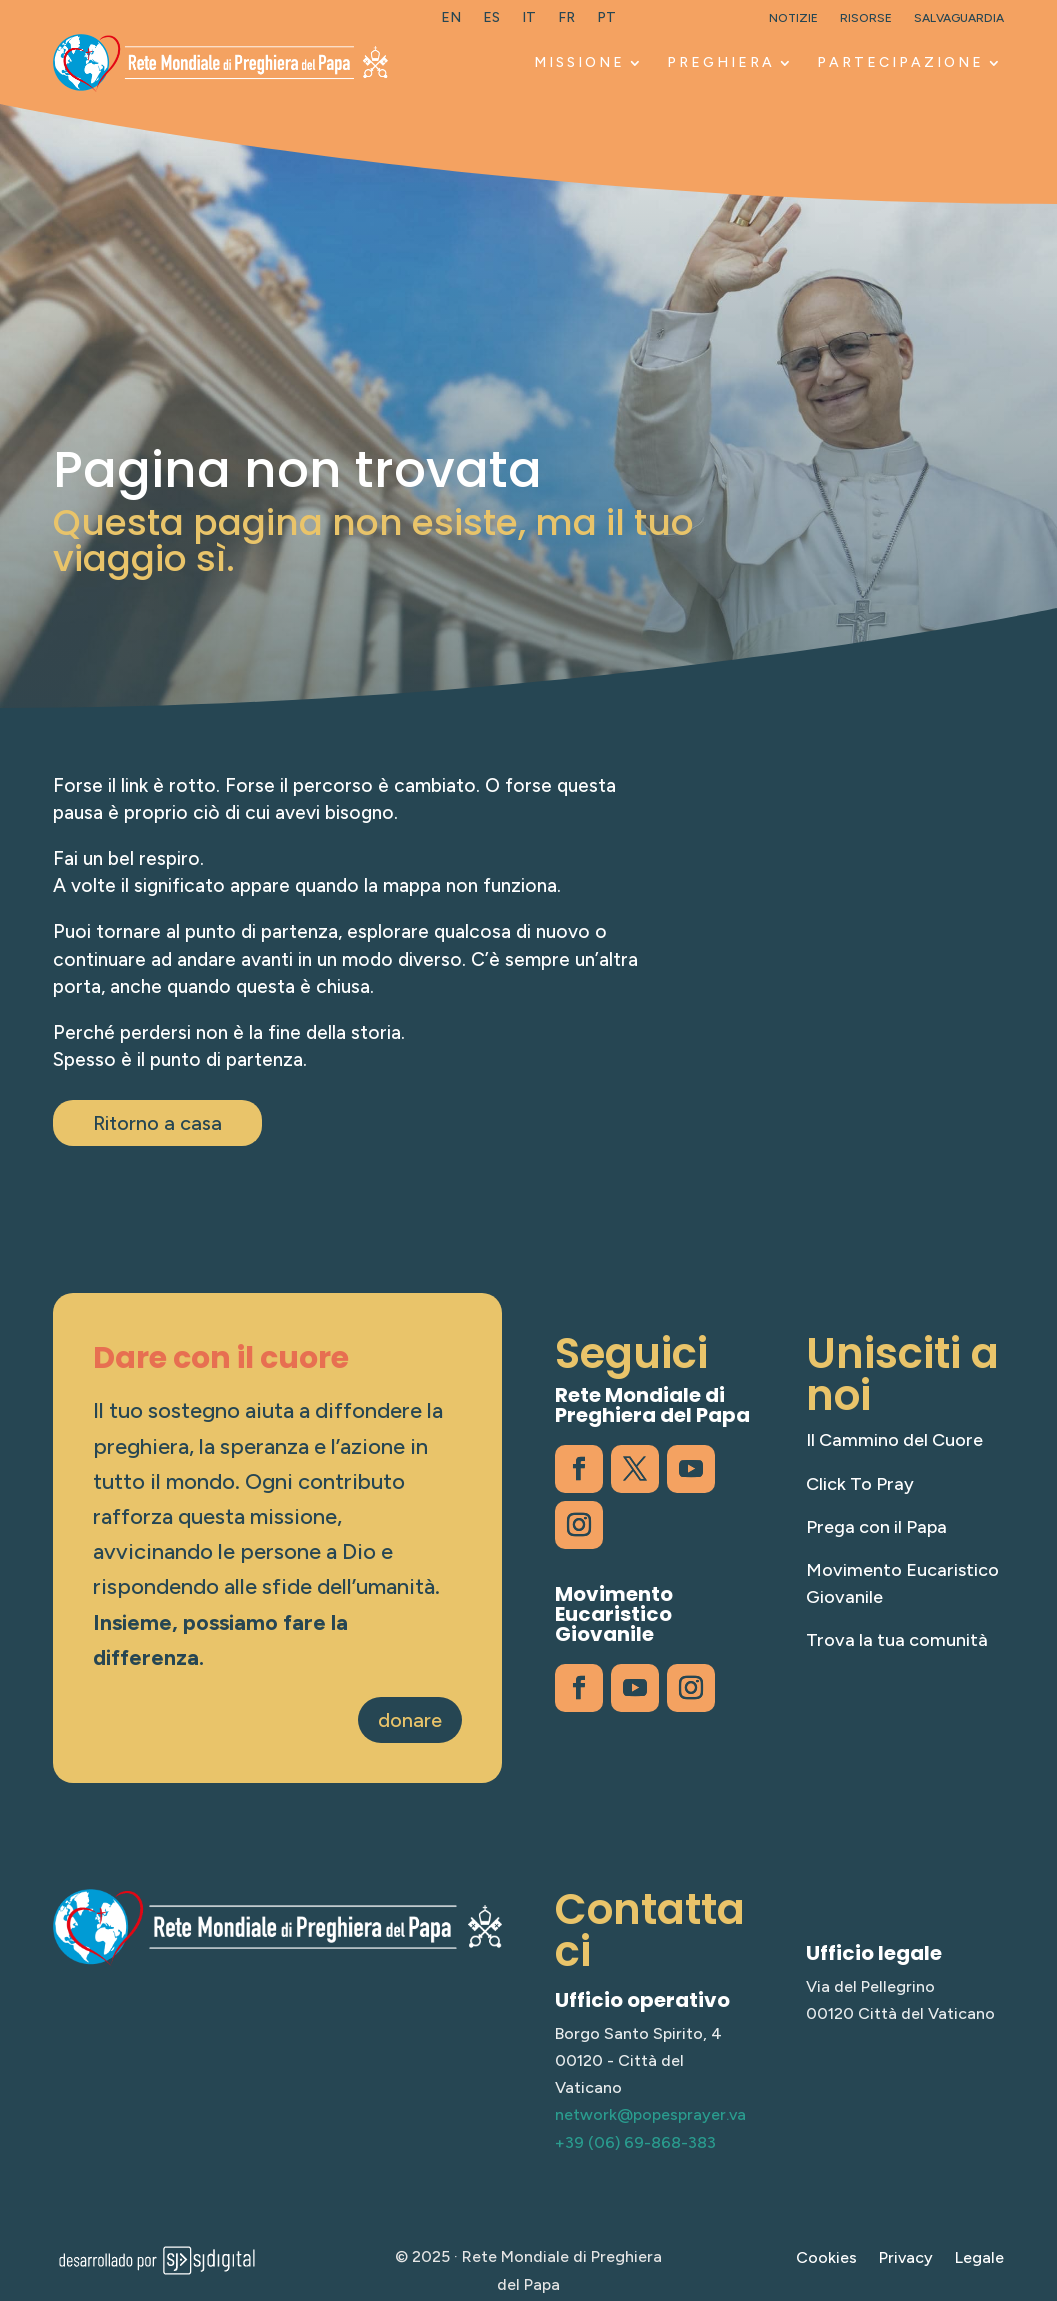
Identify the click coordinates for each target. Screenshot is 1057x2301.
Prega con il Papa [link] (876, 1527)
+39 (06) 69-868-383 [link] (635, 2142)
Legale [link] (979, 2259)
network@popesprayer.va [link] (650, 2114)
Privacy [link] (906, 2259)
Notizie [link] (793, 18)
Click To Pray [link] (860, 1484)
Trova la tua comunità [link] (897, 1640)
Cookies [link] (826, 2259)
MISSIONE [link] (579, 62)
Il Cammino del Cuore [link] (894, 1440)
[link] (451, 22)
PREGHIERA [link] (721, 62)
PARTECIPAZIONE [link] (900, 62)
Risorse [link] (866, 18)
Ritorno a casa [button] (157, 1123)
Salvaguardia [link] (959, 18)
